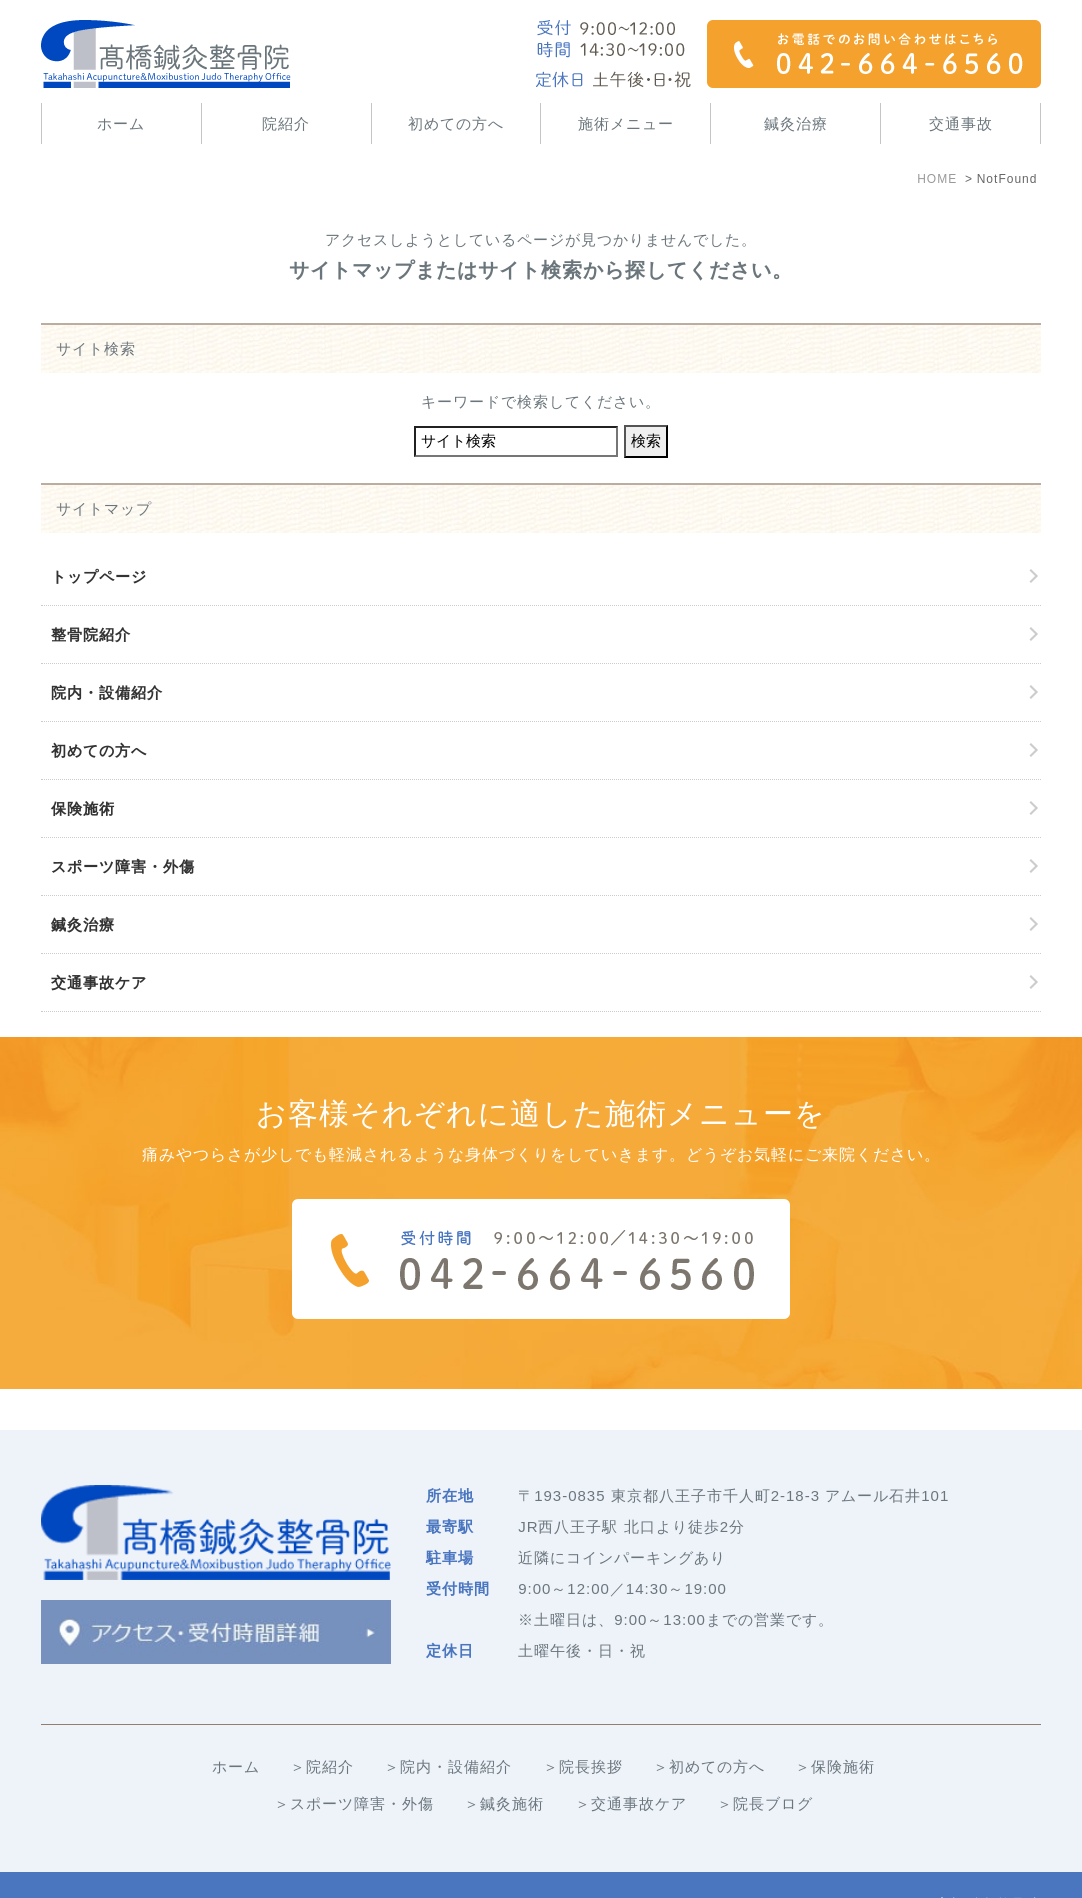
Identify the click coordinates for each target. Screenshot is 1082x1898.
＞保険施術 (835, 1725)
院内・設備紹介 (107, 692)
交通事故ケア (99, 982)
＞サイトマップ (97, 1864)
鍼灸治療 (796, 123)
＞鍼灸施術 (504, 1762)
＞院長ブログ (765, 1762)
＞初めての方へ (709, 1725)
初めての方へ (456, 123)
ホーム (121, 123)
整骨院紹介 (91, 634)
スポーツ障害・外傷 (123, 866)
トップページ (99, 576)
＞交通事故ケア (631, 1762)
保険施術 (83, 808)
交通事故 (961, 123)
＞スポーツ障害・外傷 (354, 1762)
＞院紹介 (322, 1725)
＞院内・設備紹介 (448, 1725)
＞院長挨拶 (583, 1725)
